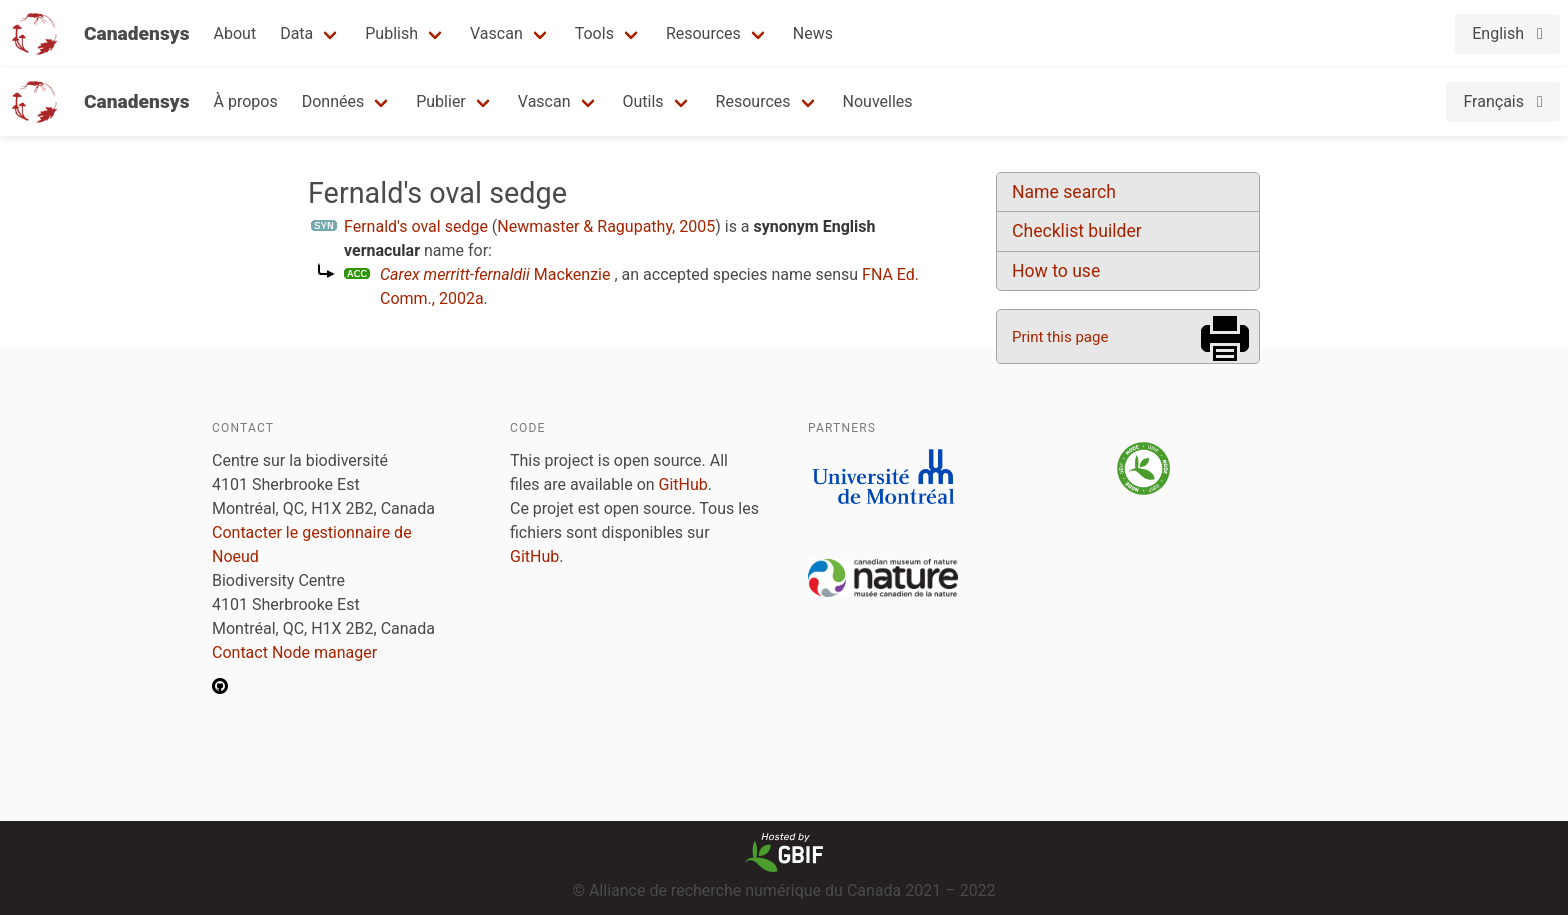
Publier (441, 101)
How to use (1056, 271)
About (235, 33)
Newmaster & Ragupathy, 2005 (606, 226)
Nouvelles (878, 101)
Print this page (1060, 337)
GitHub (683, 484)
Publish (391, 33)
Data (296, 33)
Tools (594, 33)
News (813, 33)
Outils (643, 101)
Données (333, 101)
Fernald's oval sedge (416, 226)
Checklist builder (1077, 231)
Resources (703, 33)
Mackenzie (495, 274)
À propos (246, 101)
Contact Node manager (294, 652)
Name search (1064, 192)
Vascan (496, 33)
